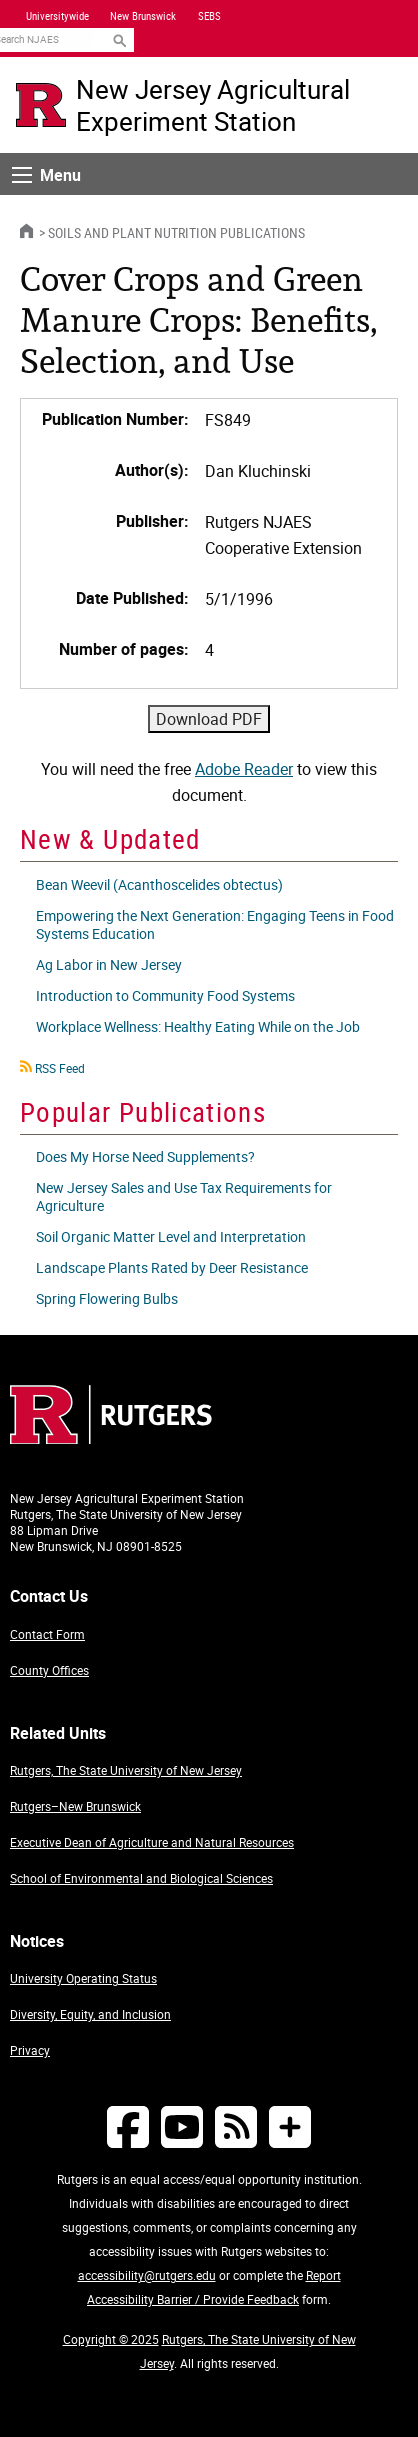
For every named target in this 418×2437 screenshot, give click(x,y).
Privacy (30, 2050)
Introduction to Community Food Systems (165, 995)
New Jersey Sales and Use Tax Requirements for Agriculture (184, 1196)
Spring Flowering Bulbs (107, 1298)
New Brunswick (143, 16)
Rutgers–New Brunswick (75, 1806)
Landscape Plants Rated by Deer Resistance (172, 1267)
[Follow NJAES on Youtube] (182, 2126)
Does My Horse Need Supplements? (145, 1156)
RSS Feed (60, 1068)
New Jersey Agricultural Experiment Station (213, 105)
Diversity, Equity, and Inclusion (90, 2014)
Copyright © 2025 (111, 2339)
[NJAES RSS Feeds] (236, 2126)
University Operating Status (83, 1978)
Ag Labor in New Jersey (109, 964)
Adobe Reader (244, 769)
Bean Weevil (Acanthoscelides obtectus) (159, 884)
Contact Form (47, 1634)
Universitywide (57, 16)
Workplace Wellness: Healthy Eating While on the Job (198, 1026)
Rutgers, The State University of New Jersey (126, 1770)
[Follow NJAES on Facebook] (128, 2126)
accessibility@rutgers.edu (147, 2275)
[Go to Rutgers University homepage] (41, 105)
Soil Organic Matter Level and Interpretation (171, 1236)
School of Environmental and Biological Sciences (141, 1878)
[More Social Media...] (290, 2126)
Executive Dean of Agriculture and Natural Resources (152, 1842)
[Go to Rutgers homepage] (111, 1438)
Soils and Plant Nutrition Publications (176, 232)
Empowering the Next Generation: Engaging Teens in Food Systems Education (215, 924)
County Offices (49, 1670)
